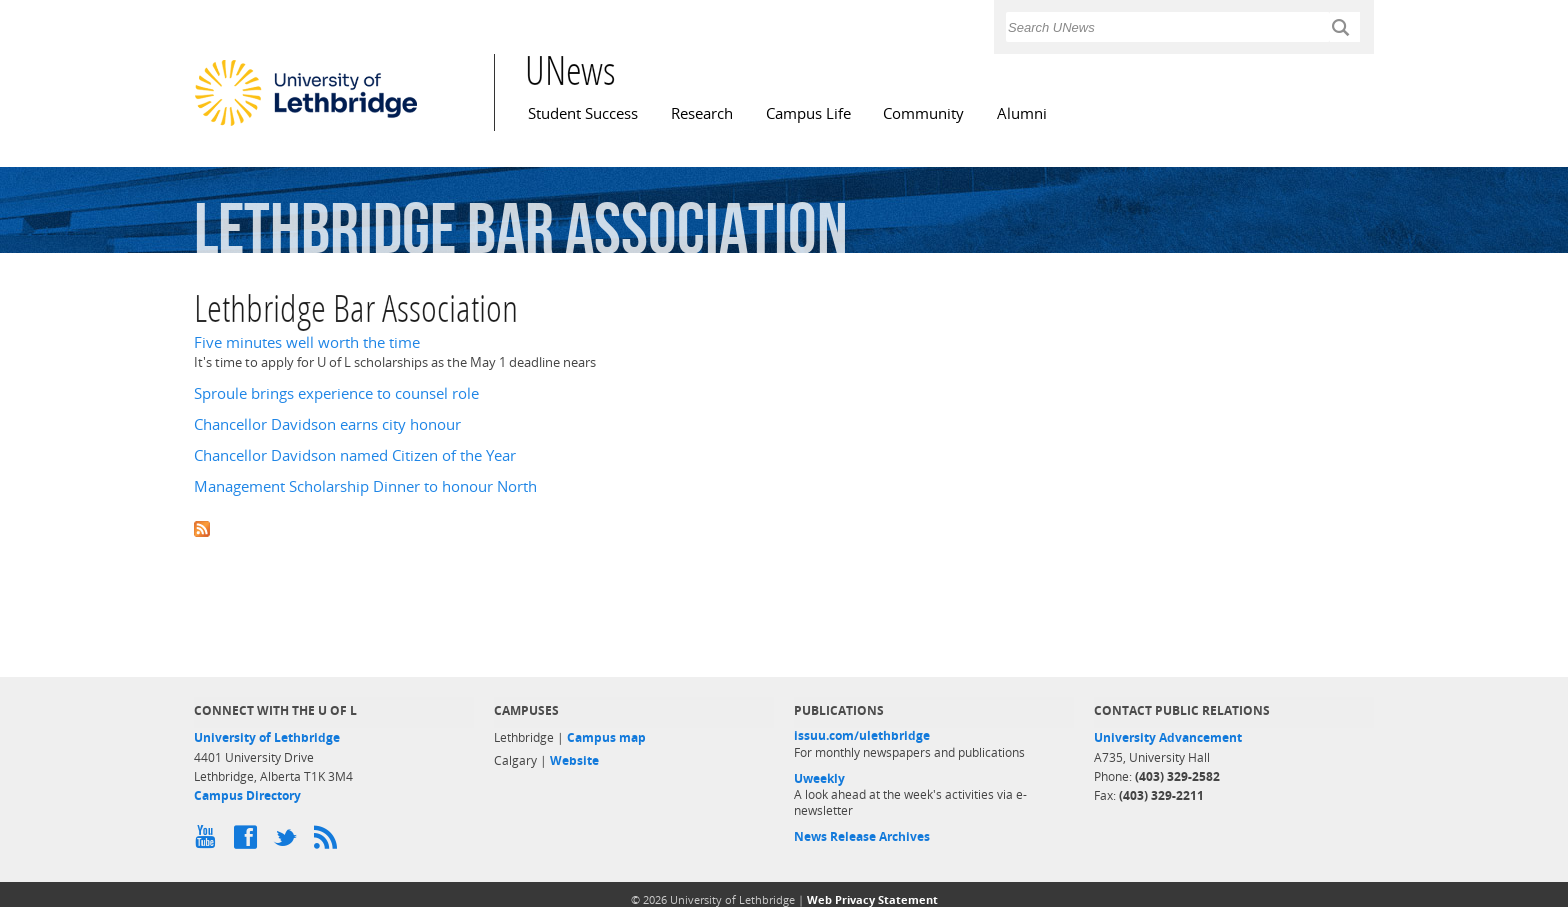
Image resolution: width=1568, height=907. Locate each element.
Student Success (583, 113)
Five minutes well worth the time (307, 342)
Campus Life (808, 113)
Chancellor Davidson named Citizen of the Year (355, 455)
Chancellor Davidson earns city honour (327, 424)
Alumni (1022, 113)
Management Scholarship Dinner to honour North (365, 486)
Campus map (606, 737)
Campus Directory (247, 795)
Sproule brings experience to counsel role (336, 393)
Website (574, 760)
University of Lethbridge (267, 737)
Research (702, 113)
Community (923, 113)
